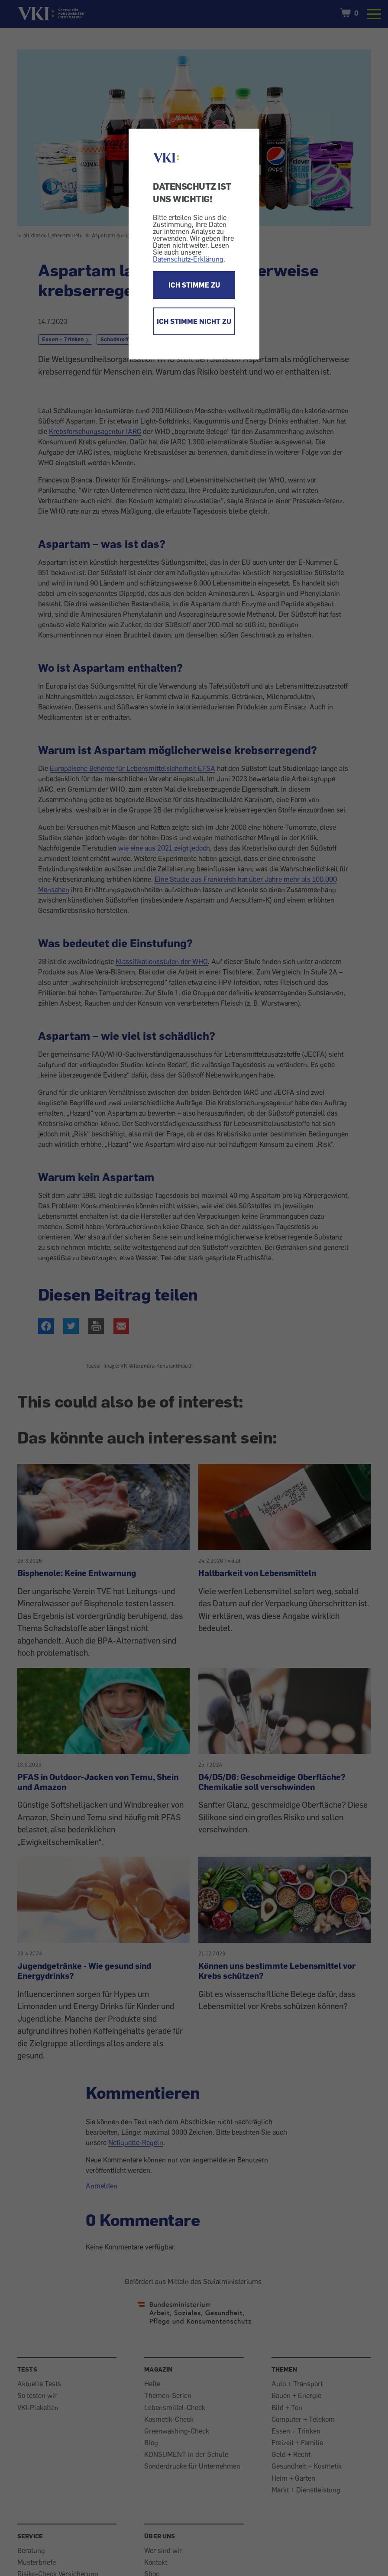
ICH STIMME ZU (194, 285)
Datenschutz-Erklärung (188, 259)
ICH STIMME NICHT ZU (194, 321)
